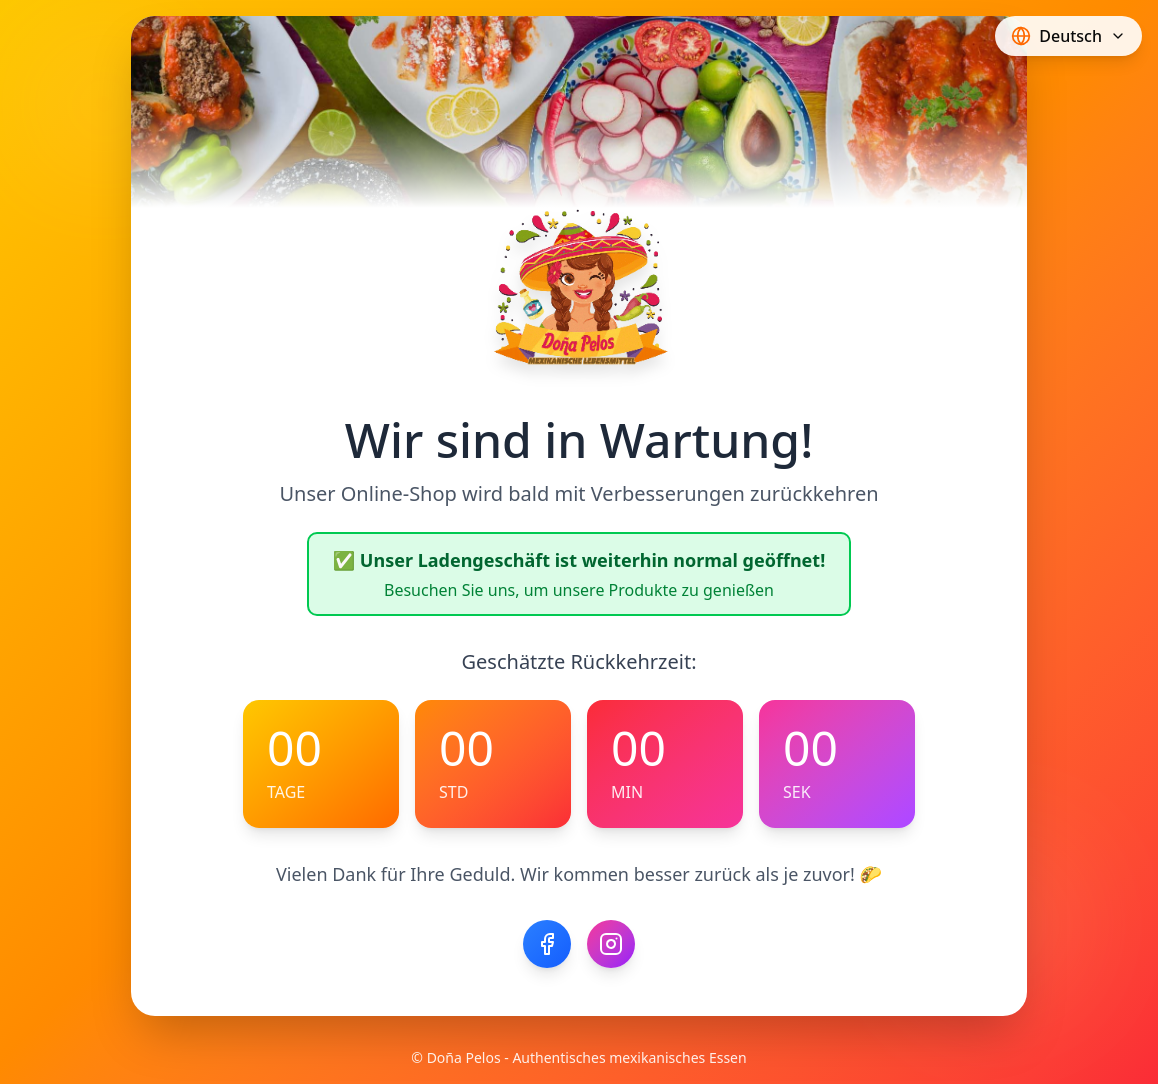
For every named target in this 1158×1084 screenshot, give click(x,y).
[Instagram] (611, 944)
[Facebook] (547, 944)
